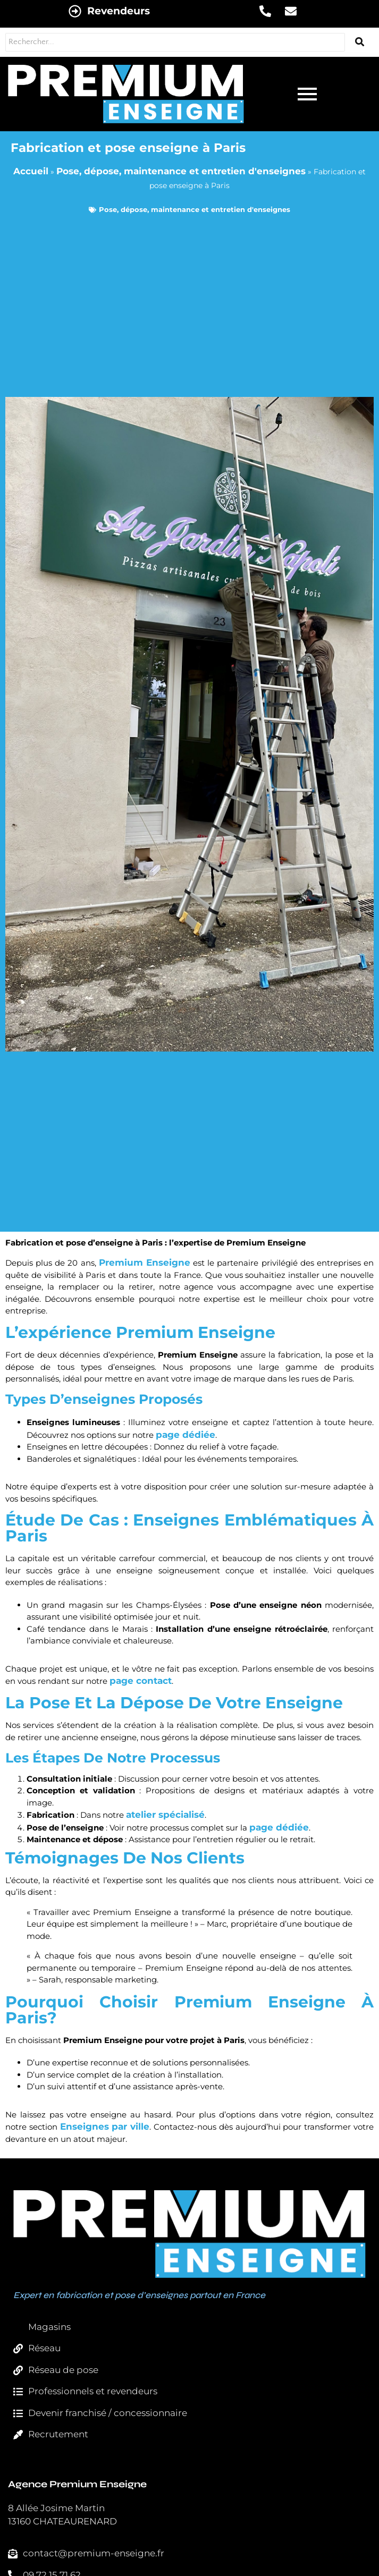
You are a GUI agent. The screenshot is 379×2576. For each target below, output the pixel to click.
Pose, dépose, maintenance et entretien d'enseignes (181, 171)
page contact (141, 1680)
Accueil (30, 171)
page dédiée (185, 1434)
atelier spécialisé (165, 1814)
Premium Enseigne (144, 1262)
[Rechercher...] (175, 42)
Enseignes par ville (105, 2126)
